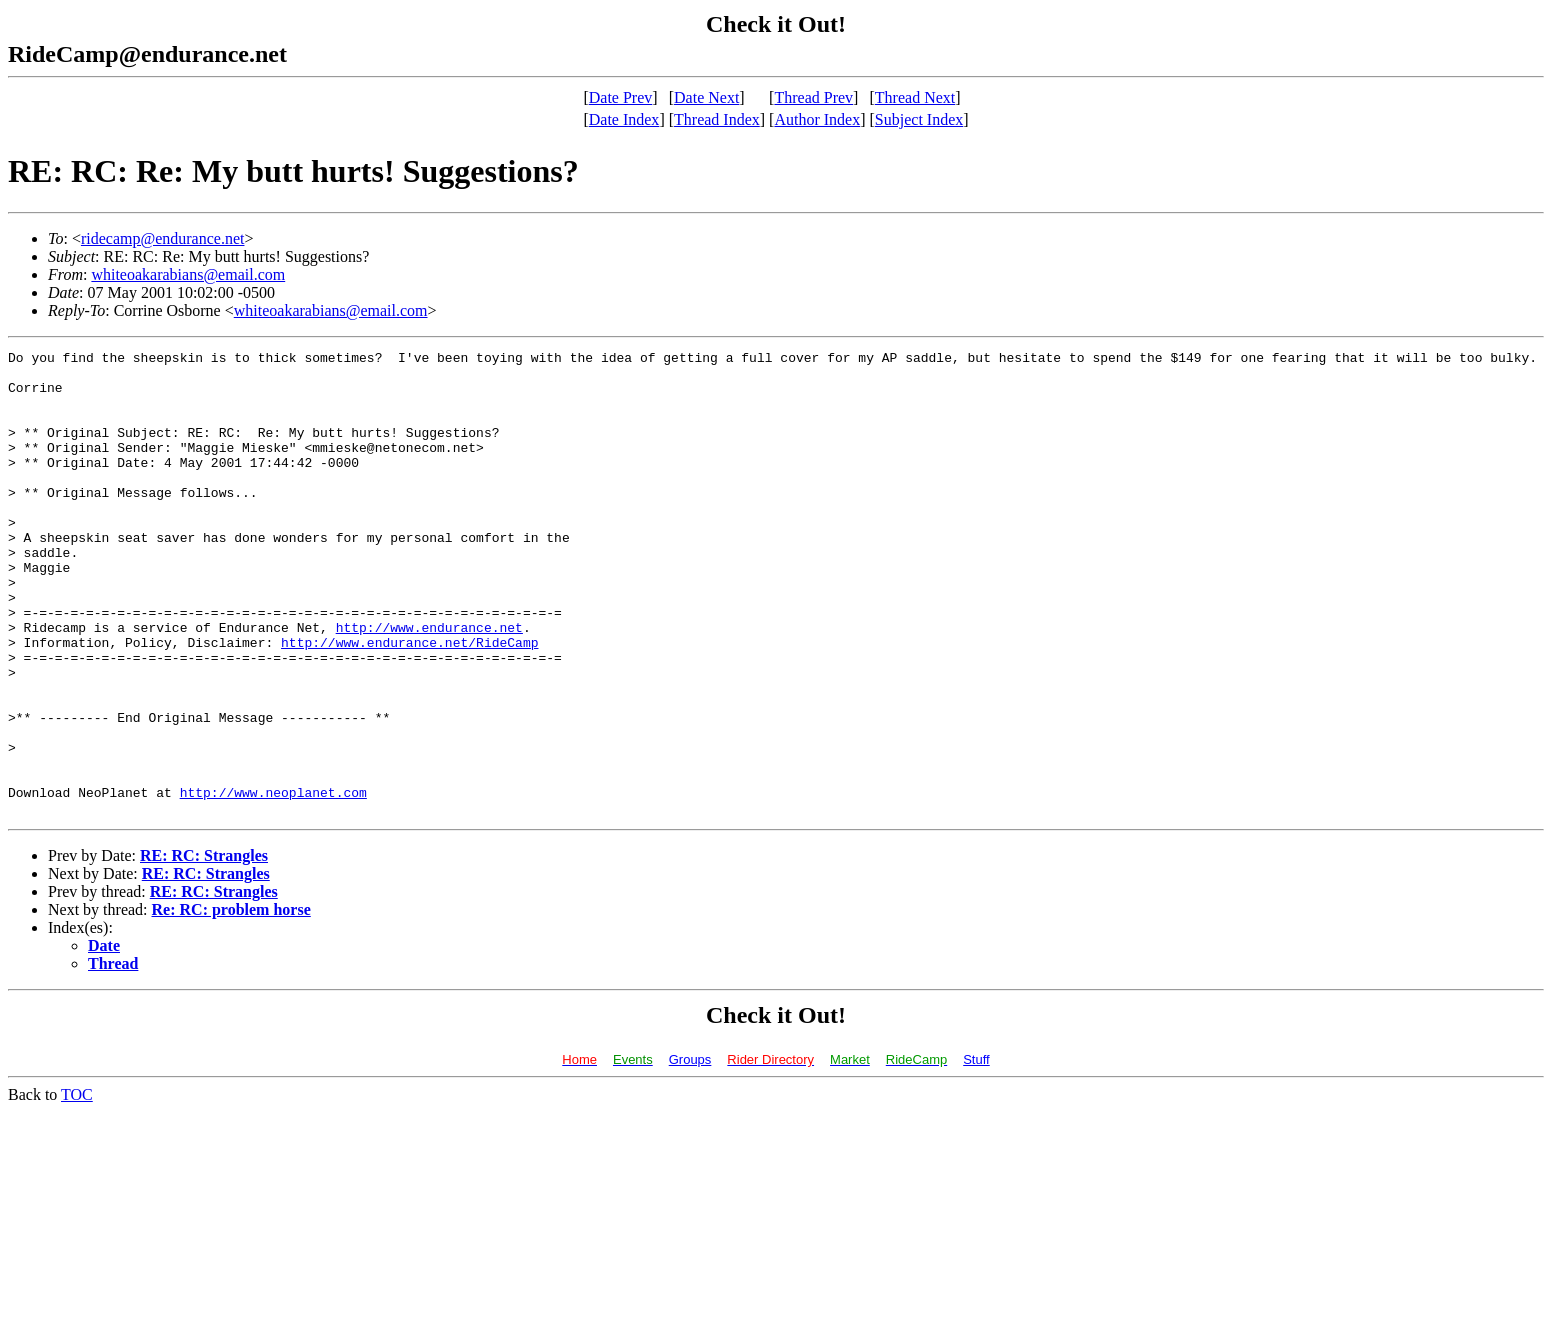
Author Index (817, 119)
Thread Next (915, 97)
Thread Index (717, 119)
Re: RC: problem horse (231, 1002)
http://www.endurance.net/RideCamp (409, 702)
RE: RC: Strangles (204, 948)
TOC (77, 1187)
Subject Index (919, 119)
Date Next (706, 97)
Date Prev (621, 97)
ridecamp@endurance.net (163, 238)
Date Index (624, 119)
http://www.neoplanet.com (273, 882)
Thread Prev (813, 97)
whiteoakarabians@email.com (188, 274)
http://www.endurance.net (429, 684)
